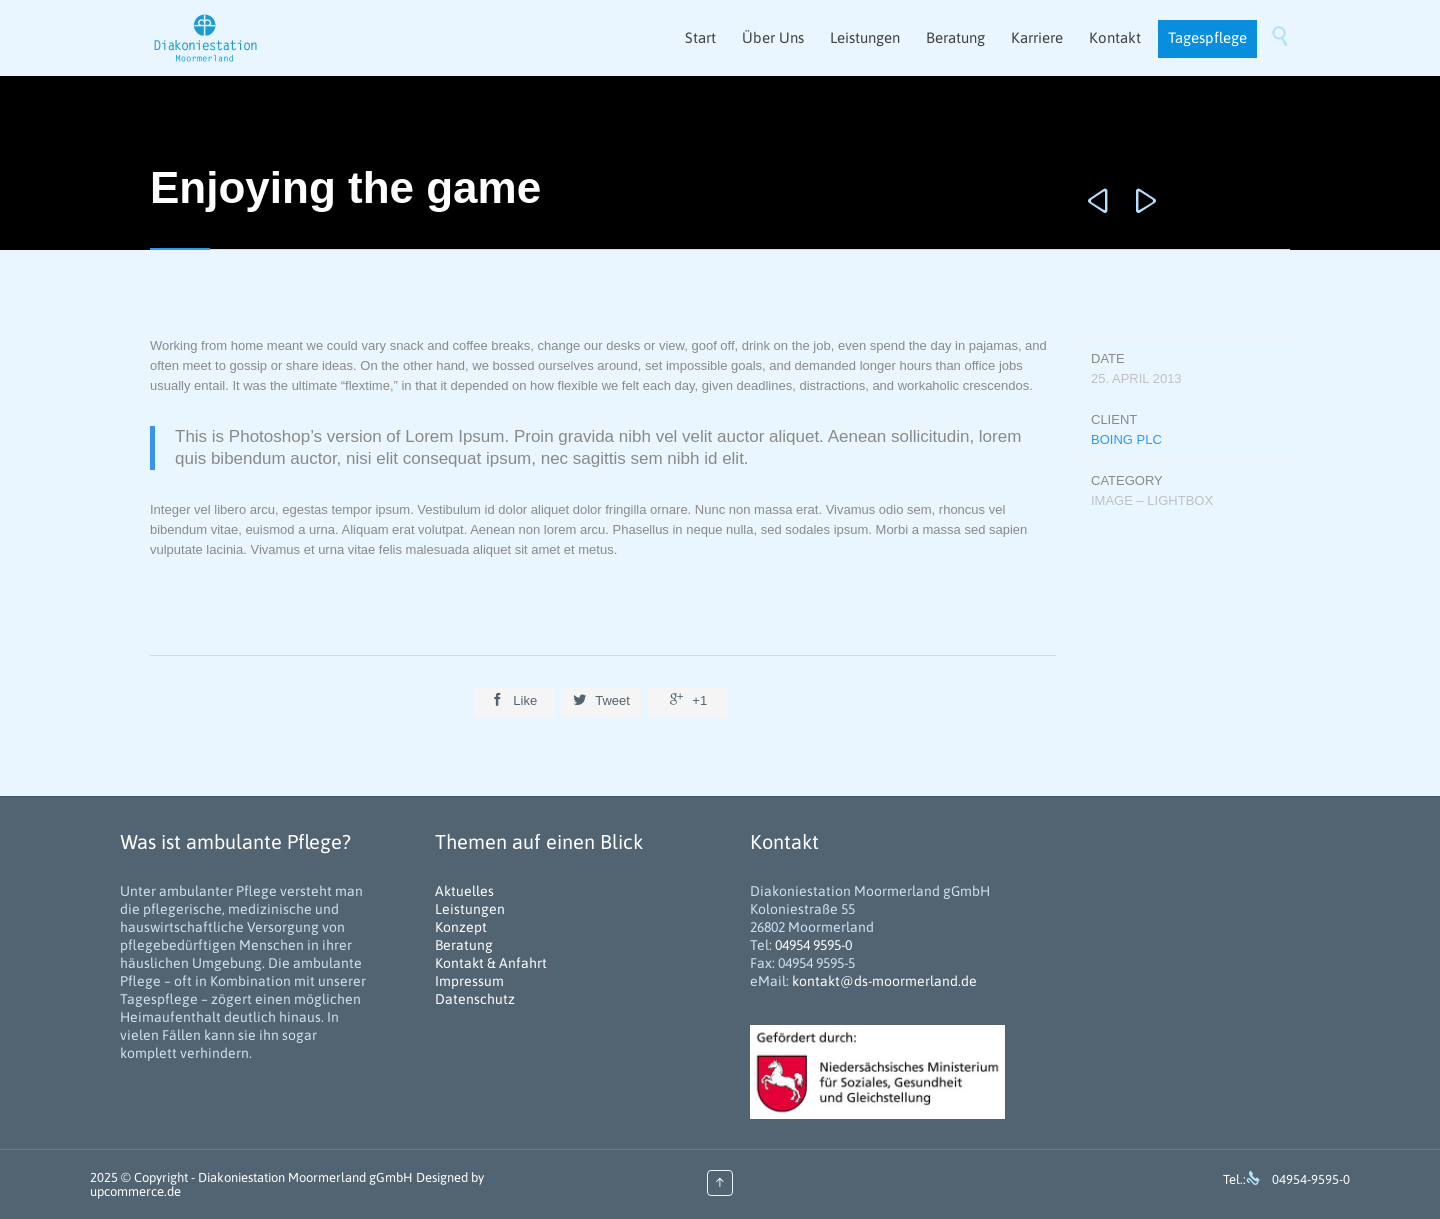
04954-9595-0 (1311, 1179)
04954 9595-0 (813, 945)
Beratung (464, 945)
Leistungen (470, 909)
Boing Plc (1126, 439)
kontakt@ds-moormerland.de (884, 981)
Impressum (469, 981)
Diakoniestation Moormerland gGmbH (305, 1177)
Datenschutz (475, 999)
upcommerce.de (135, 1191)
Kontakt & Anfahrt (491, 963)
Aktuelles (464, 891)
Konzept (461, 927)
